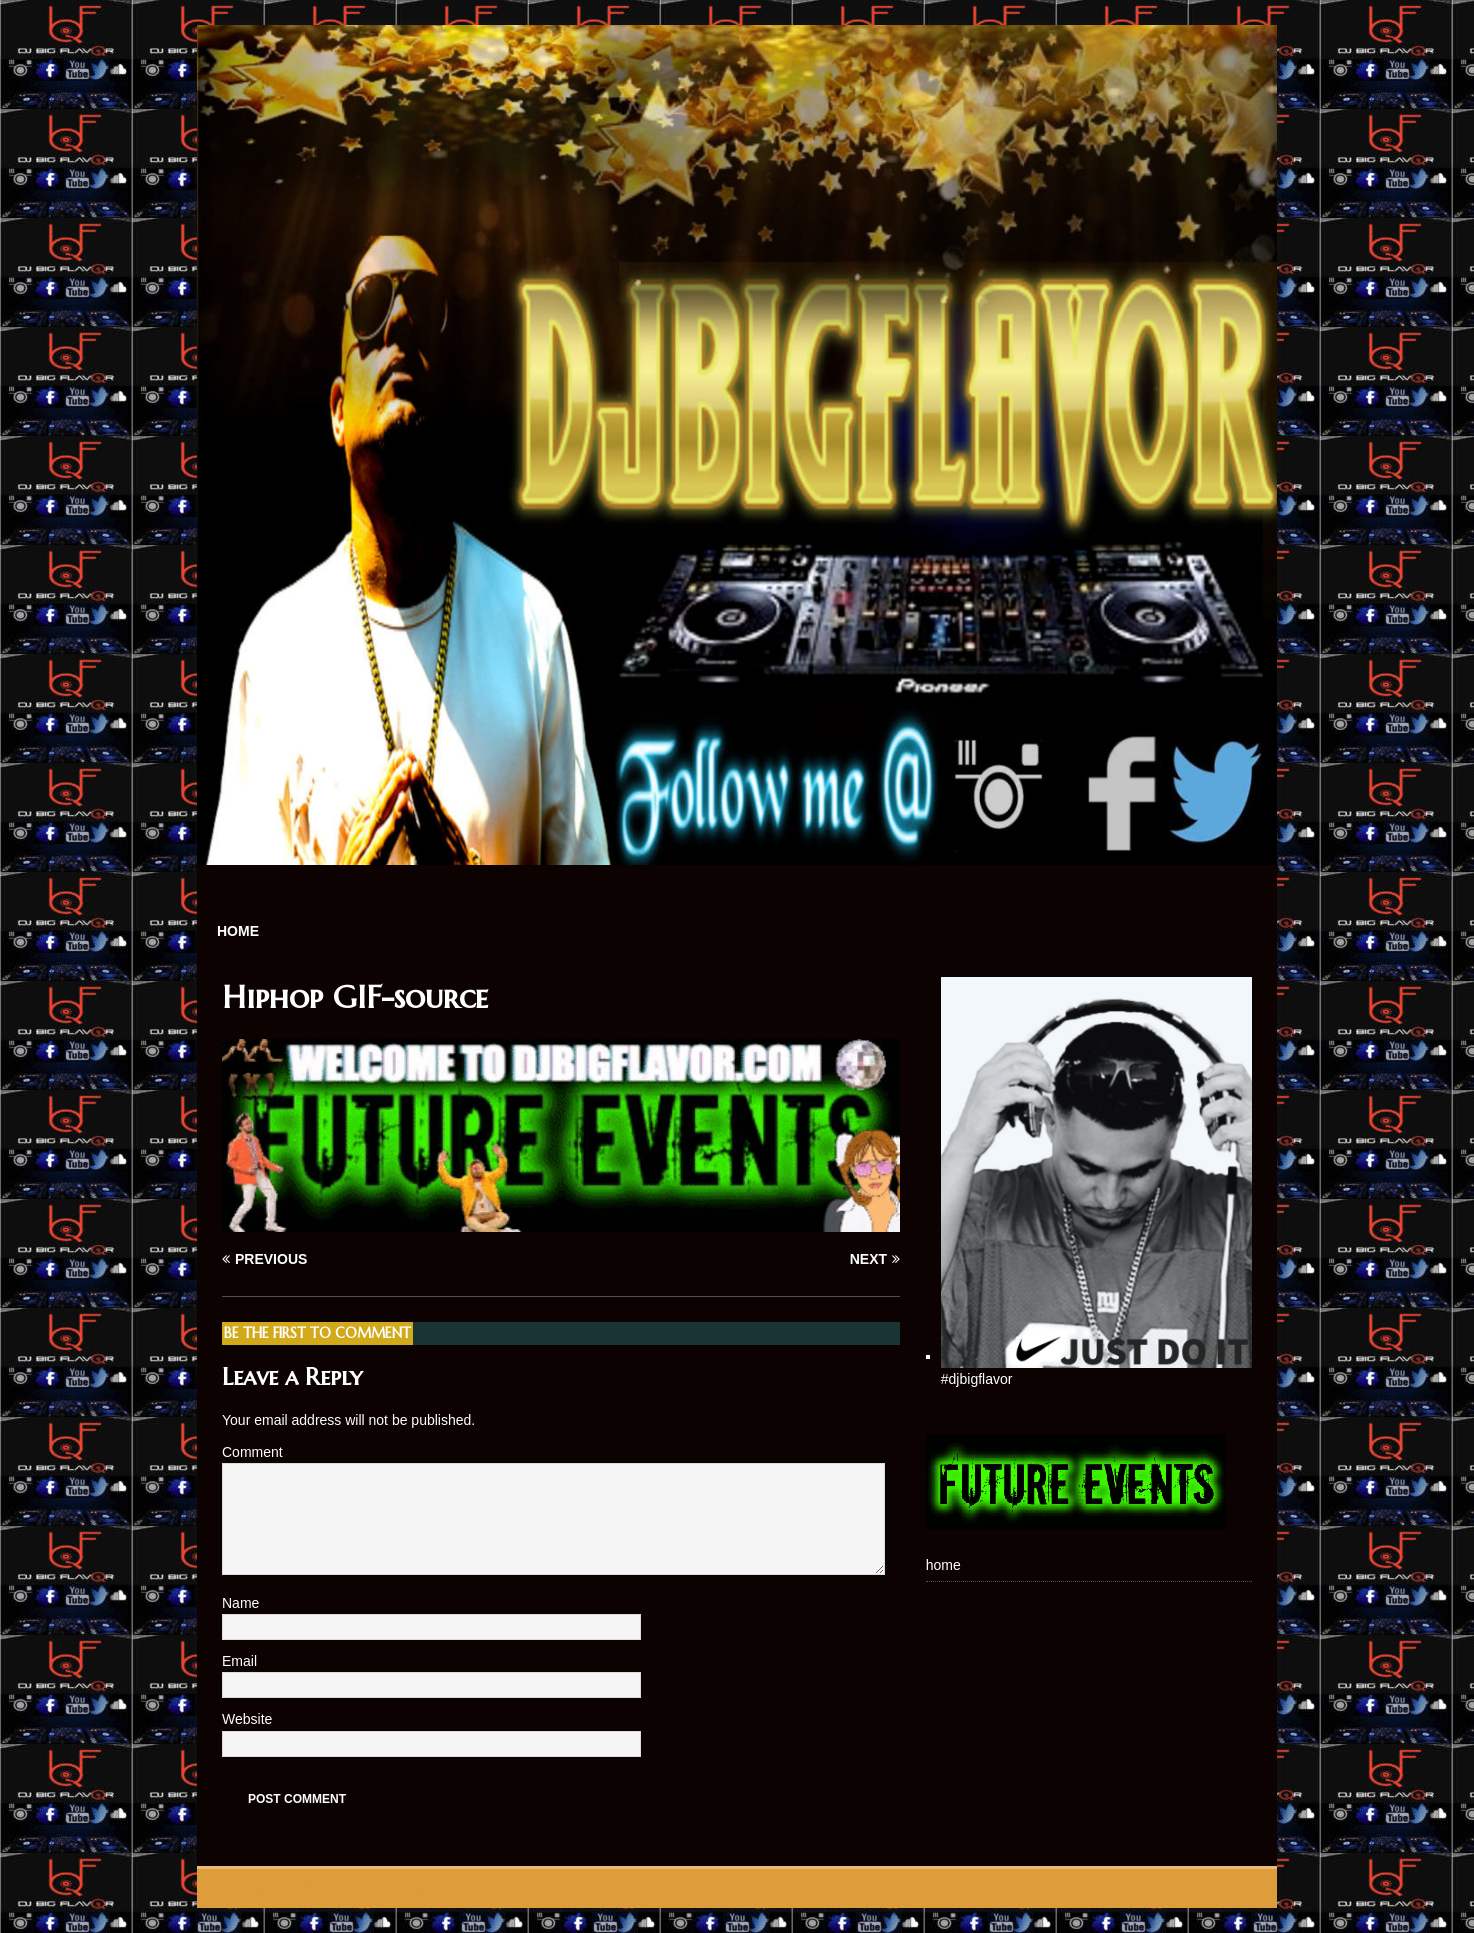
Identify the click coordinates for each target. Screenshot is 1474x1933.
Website (247, 1719)
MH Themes (476, 1888)
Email (241, 1661)
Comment (252, 1452)
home (238, 931)
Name (242, 1603)
